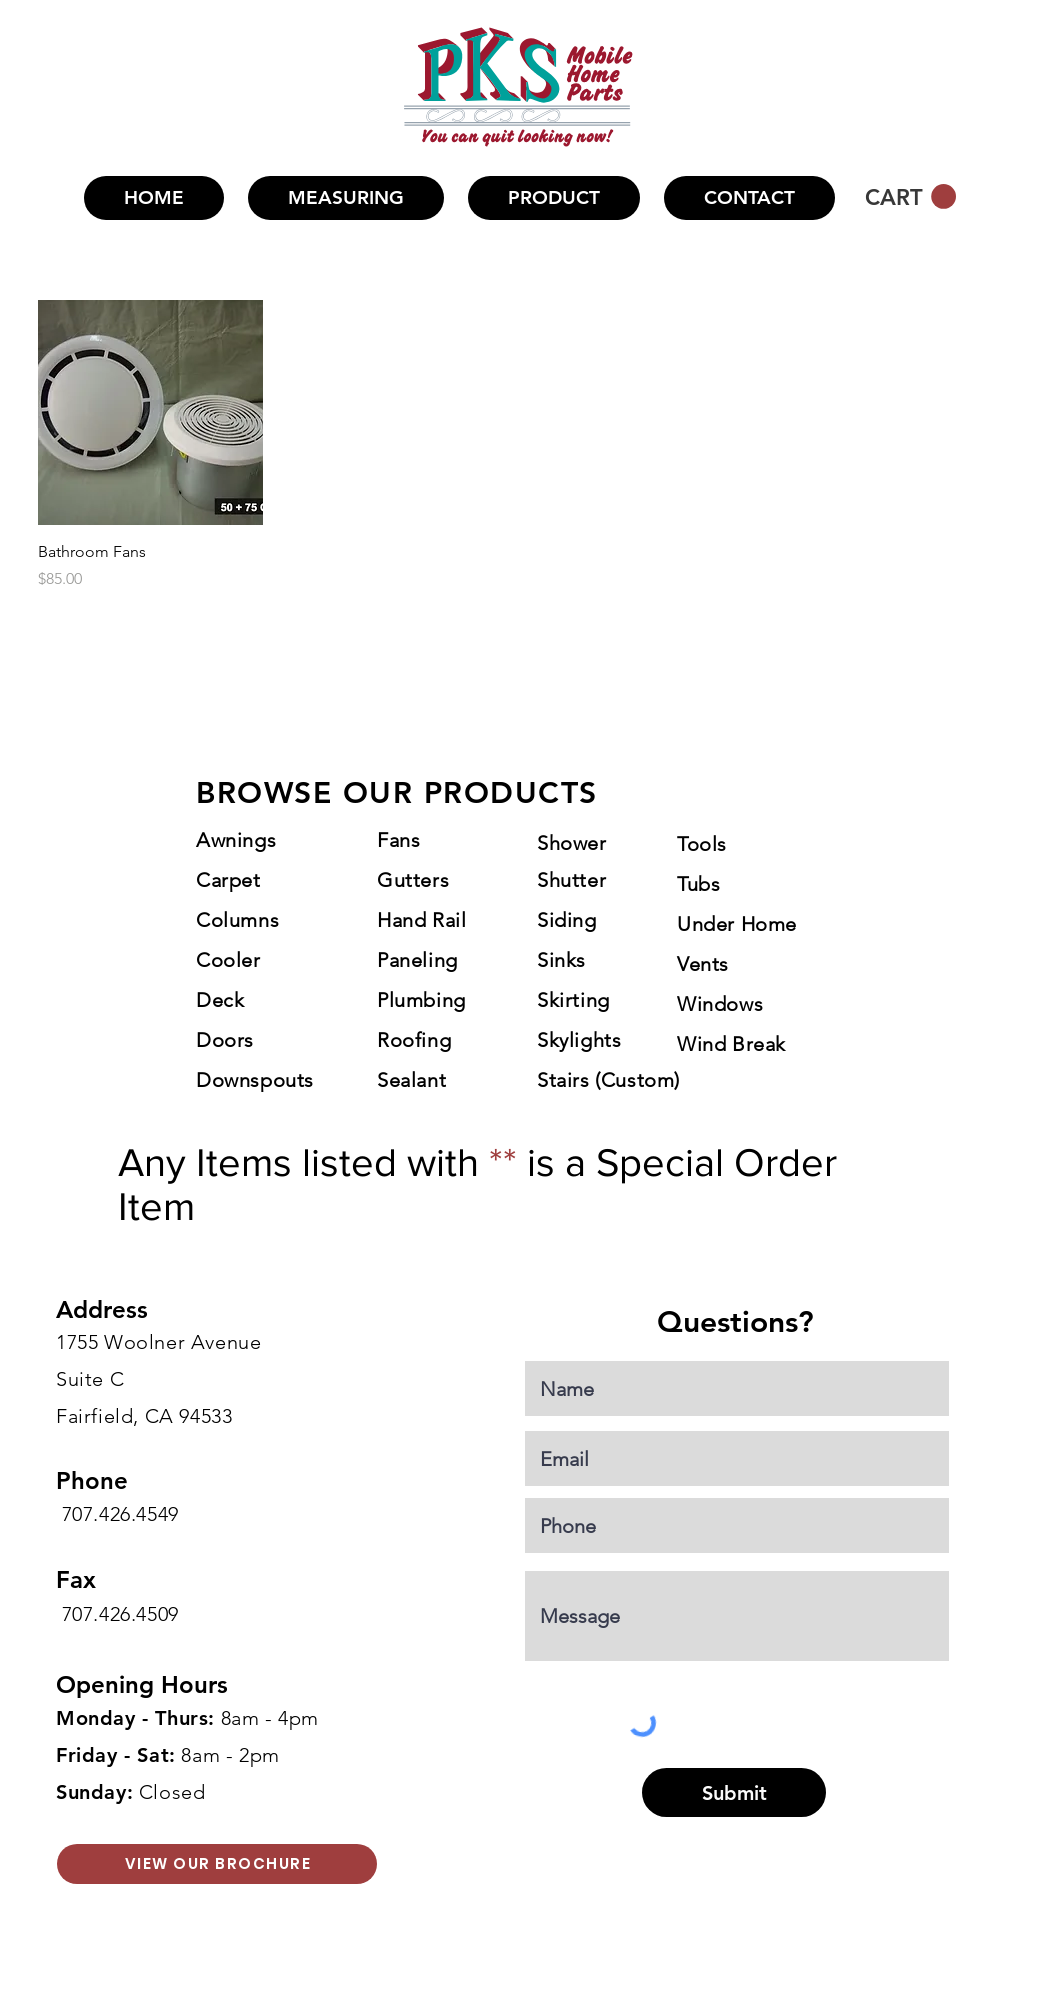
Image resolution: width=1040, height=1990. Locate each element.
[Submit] (734, 1792)
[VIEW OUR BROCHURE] (217, 1864)
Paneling (417, 960)
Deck (220, 1000)
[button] (554, 198)
